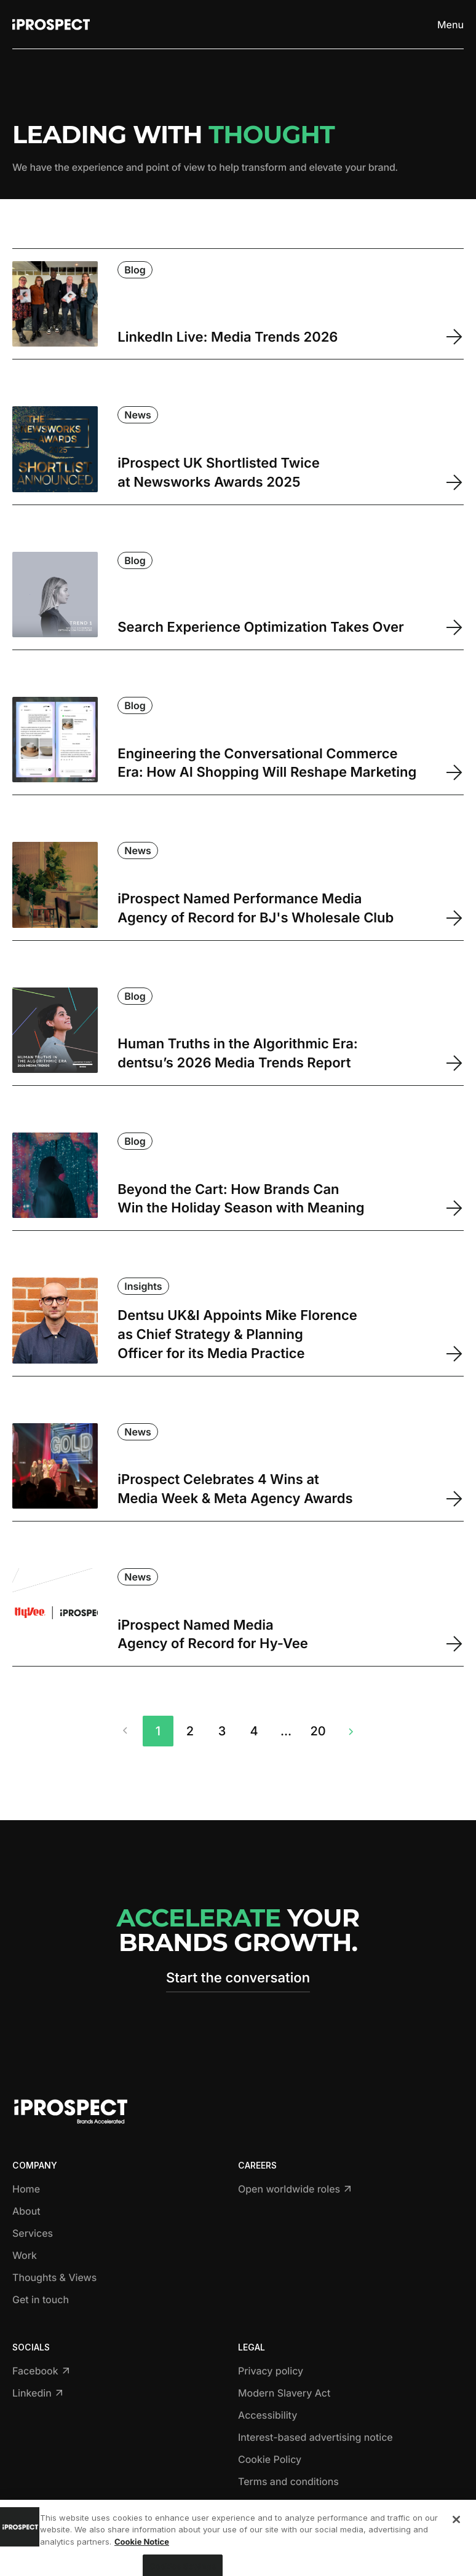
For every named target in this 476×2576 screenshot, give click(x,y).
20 (317, 1731)
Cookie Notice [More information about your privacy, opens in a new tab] (141, 2564)
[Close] (456, 2541)
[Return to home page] (51, 24)
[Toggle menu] (450, 24)
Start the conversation (238, 1978)
